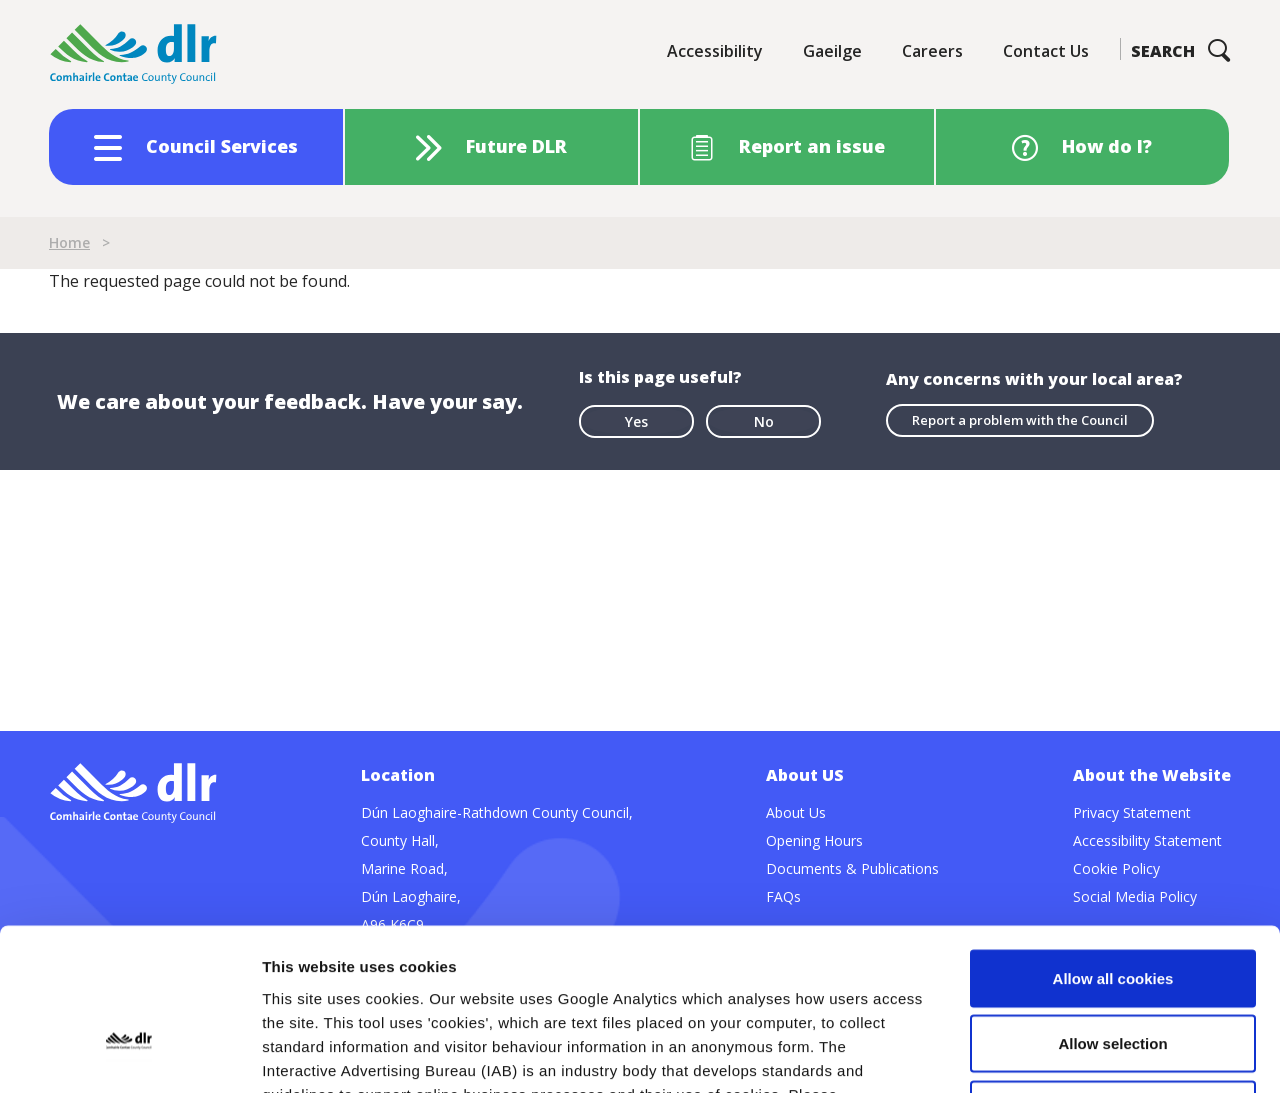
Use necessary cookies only (1113, 961)
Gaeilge (832, 51)
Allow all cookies (1113, 830)
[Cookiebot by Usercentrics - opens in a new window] (129, 1054)
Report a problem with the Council (1020, 420)
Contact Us (1046, 51)
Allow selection (1112, 896)
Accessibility (715, 51)
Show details (1049, 1053)
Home (69, 242)
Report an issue (812, 146)
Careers (932, 51)
